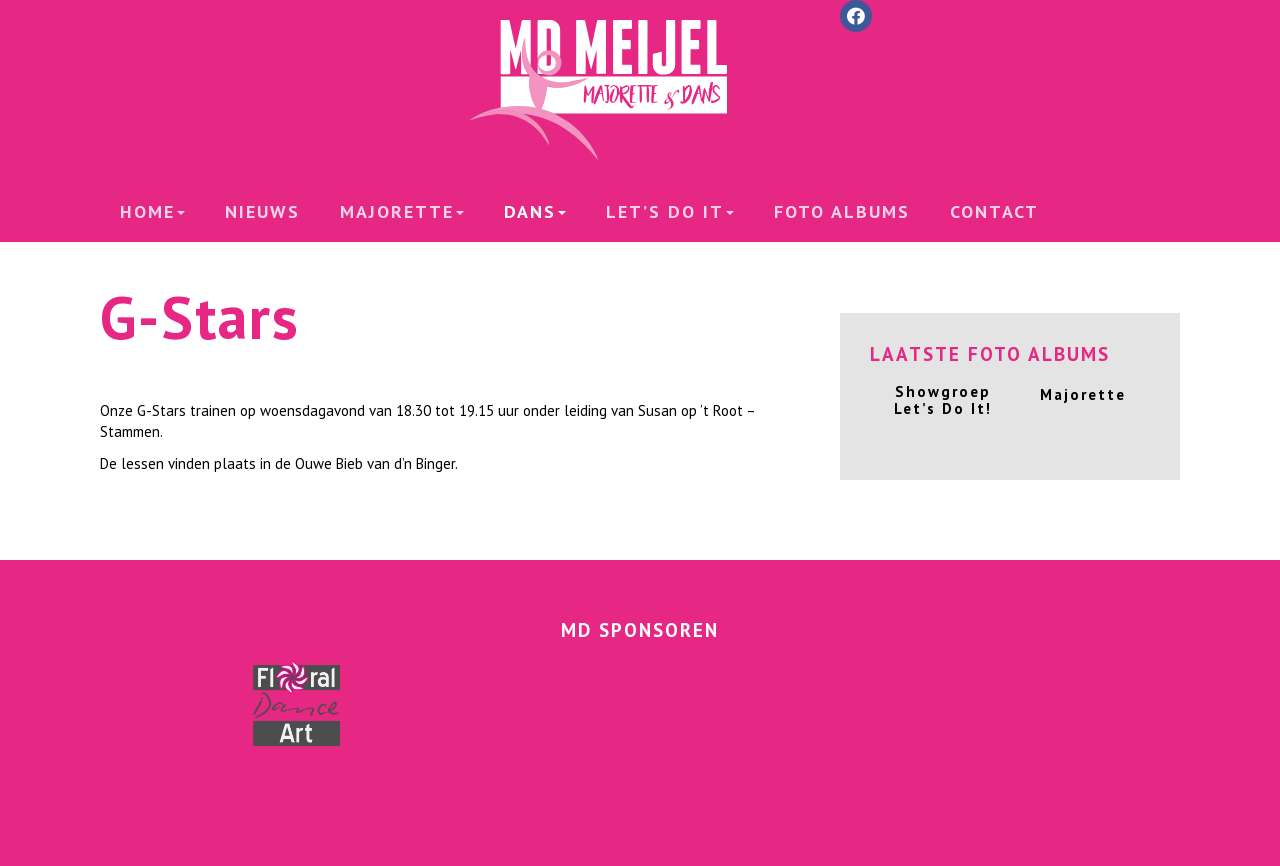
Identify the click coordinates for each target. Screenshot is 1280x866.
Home (152, 211)
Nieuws (262, 211)
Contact (994, 211)
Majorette (402, 211)
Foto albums (842, 211)
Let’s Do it (670, 211)
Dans (535, 211)
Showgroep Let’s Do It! (943, 400)
